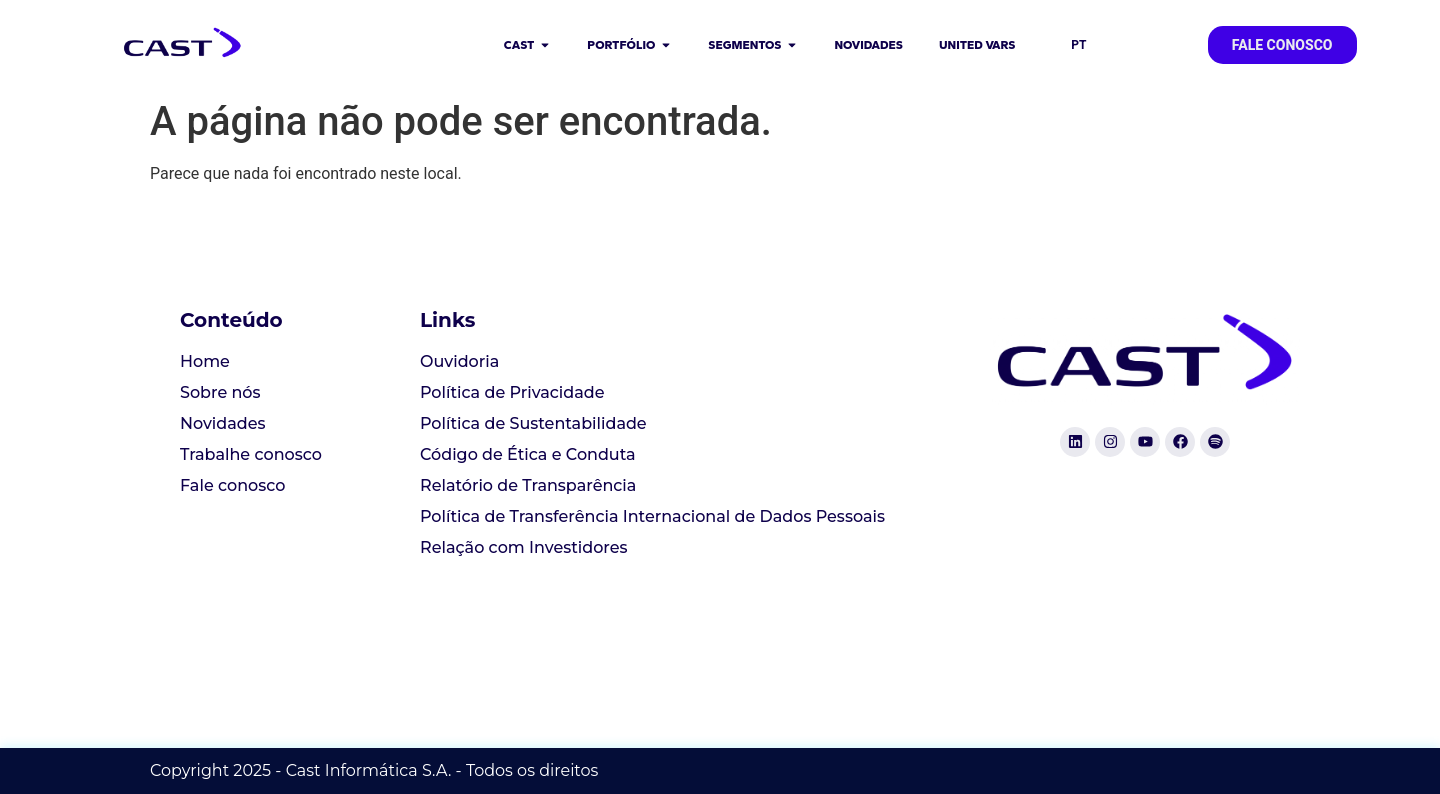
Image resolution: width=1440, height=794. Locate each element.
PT (1078, 45)
